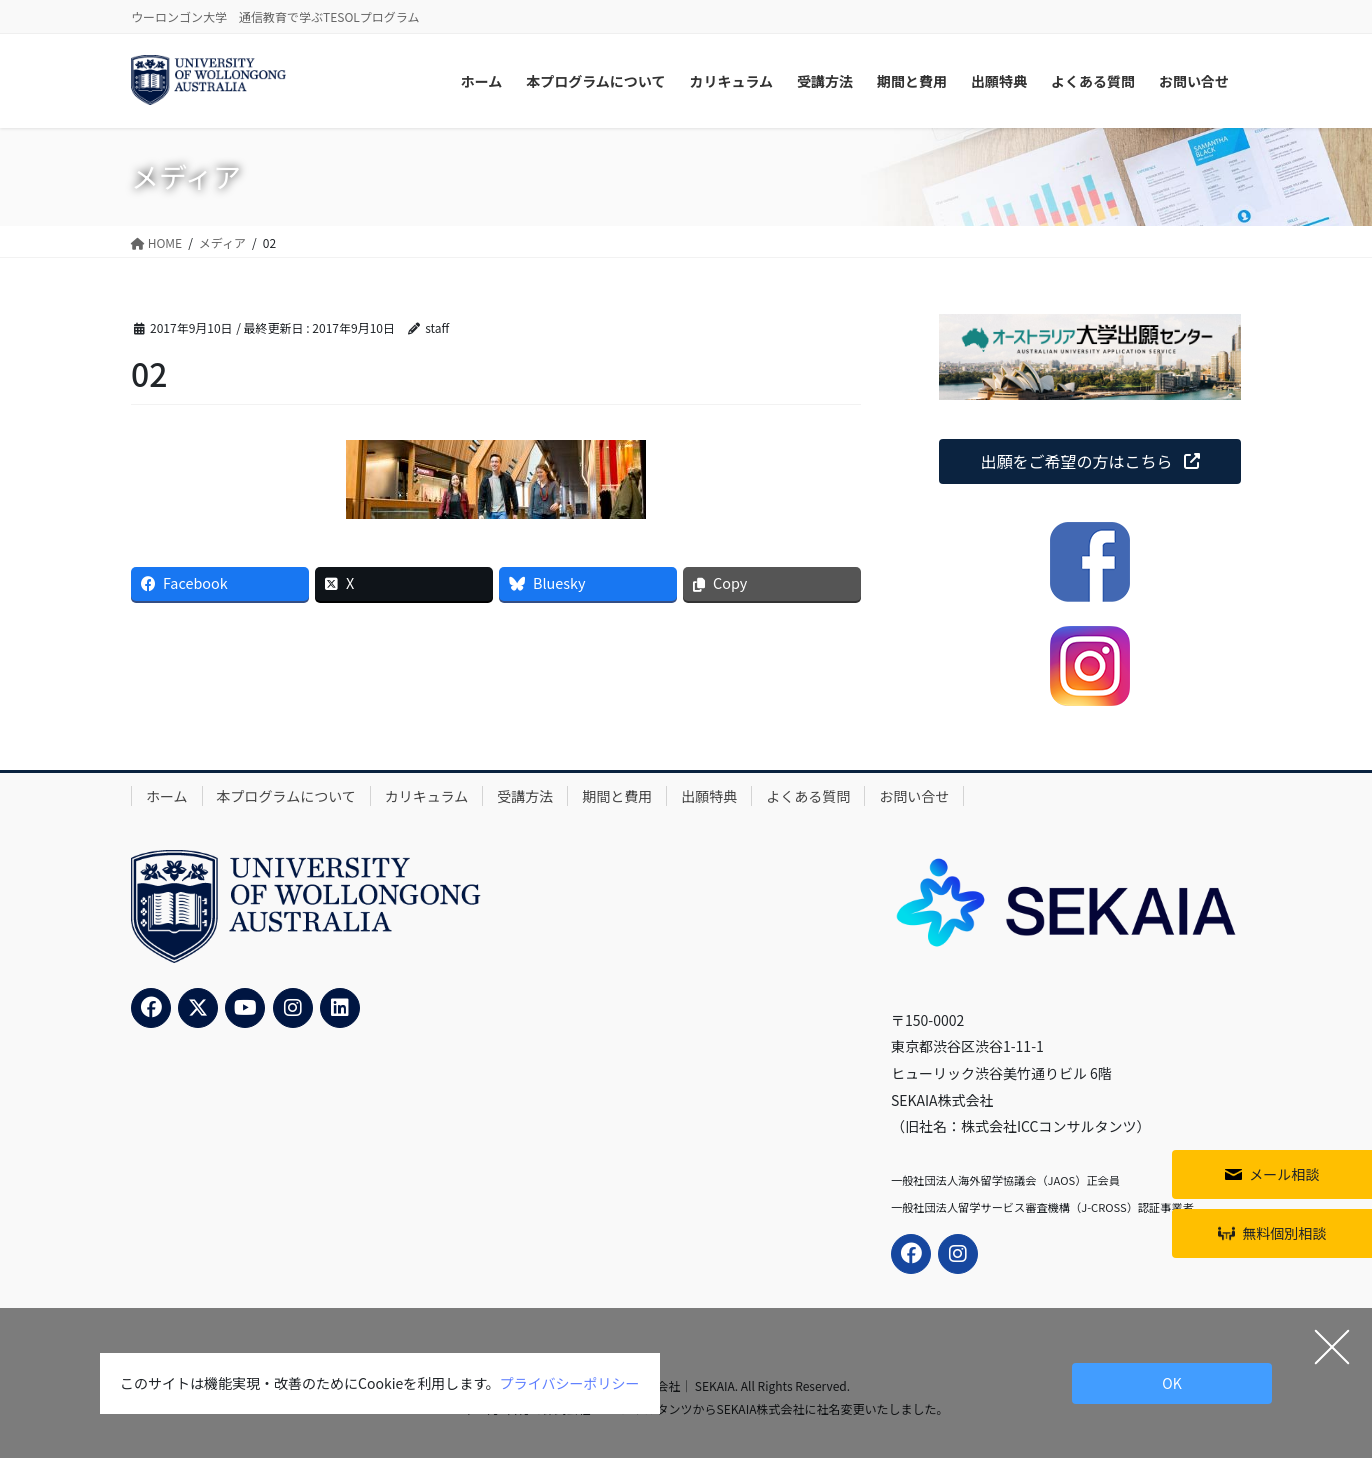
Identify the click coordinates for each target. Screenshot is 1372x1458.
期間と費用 (617, 796)
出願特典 (709, 796)
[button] (1090, 461)
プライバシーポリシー (570, 1383)
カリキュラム (427, 796)
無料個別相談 (1284, 1233)
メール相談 (1284, 1174)
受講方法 (525, 796)
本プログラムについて (286, 796)
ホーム (167, 796)
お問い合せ (914, 796)
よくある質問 (808, 796)
